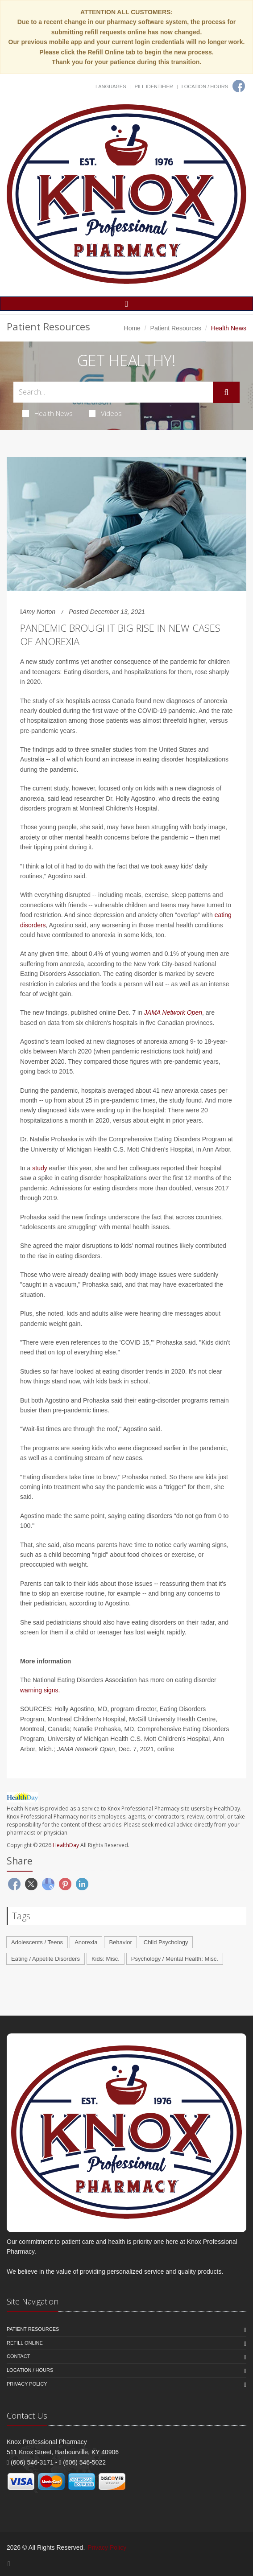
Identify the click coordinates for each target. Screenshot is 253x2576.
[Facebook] (238, 86)
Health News (47, 413)
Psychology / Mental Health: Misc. (174, 1958)
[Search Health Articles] (113, 392)
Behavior (120, 1942)
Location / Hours (205, 86)
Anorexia (86, 1942)
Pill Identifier (153, 86)
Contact (18, 2356)
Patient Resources (175, 328)
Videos (105, 413)
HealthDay (66, 1845)
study (39, 1168)
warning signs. (40, 1690)
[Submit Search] (226, 392)
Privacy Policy (27, 2384)
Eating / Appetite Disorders (45, 1958)
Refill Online (25, 2343)
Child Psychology (166, 1942)
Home (132, 328)
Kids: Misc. (105, 1958)
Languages (110, 86)
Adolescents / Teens (37, 1942)
